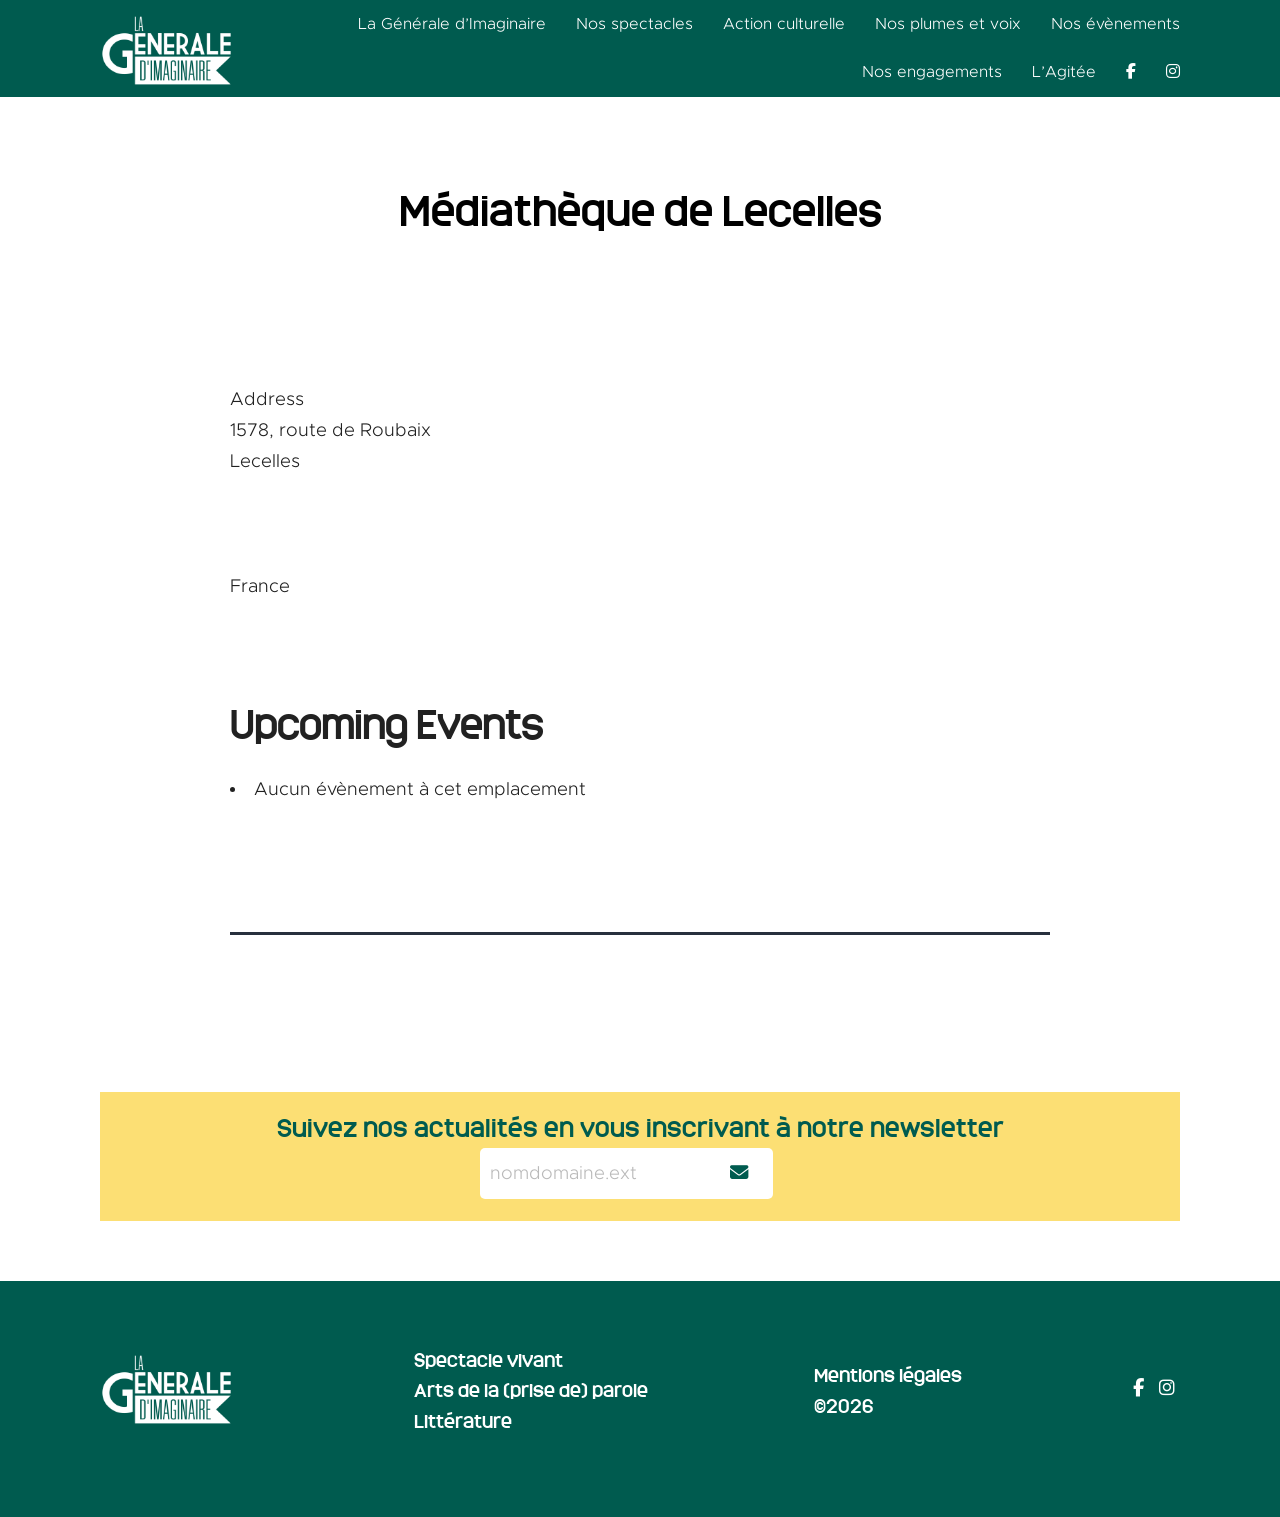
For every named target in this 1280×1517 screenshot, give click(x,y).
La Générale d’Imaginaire (452, 24)
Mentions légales (888, 1374)
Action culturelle (784, 24)
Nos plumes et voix (948, 24)
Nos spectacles (634, 24)
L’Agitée (1064, 72)
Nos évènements (1115, 24)
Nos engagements (932, 72)
